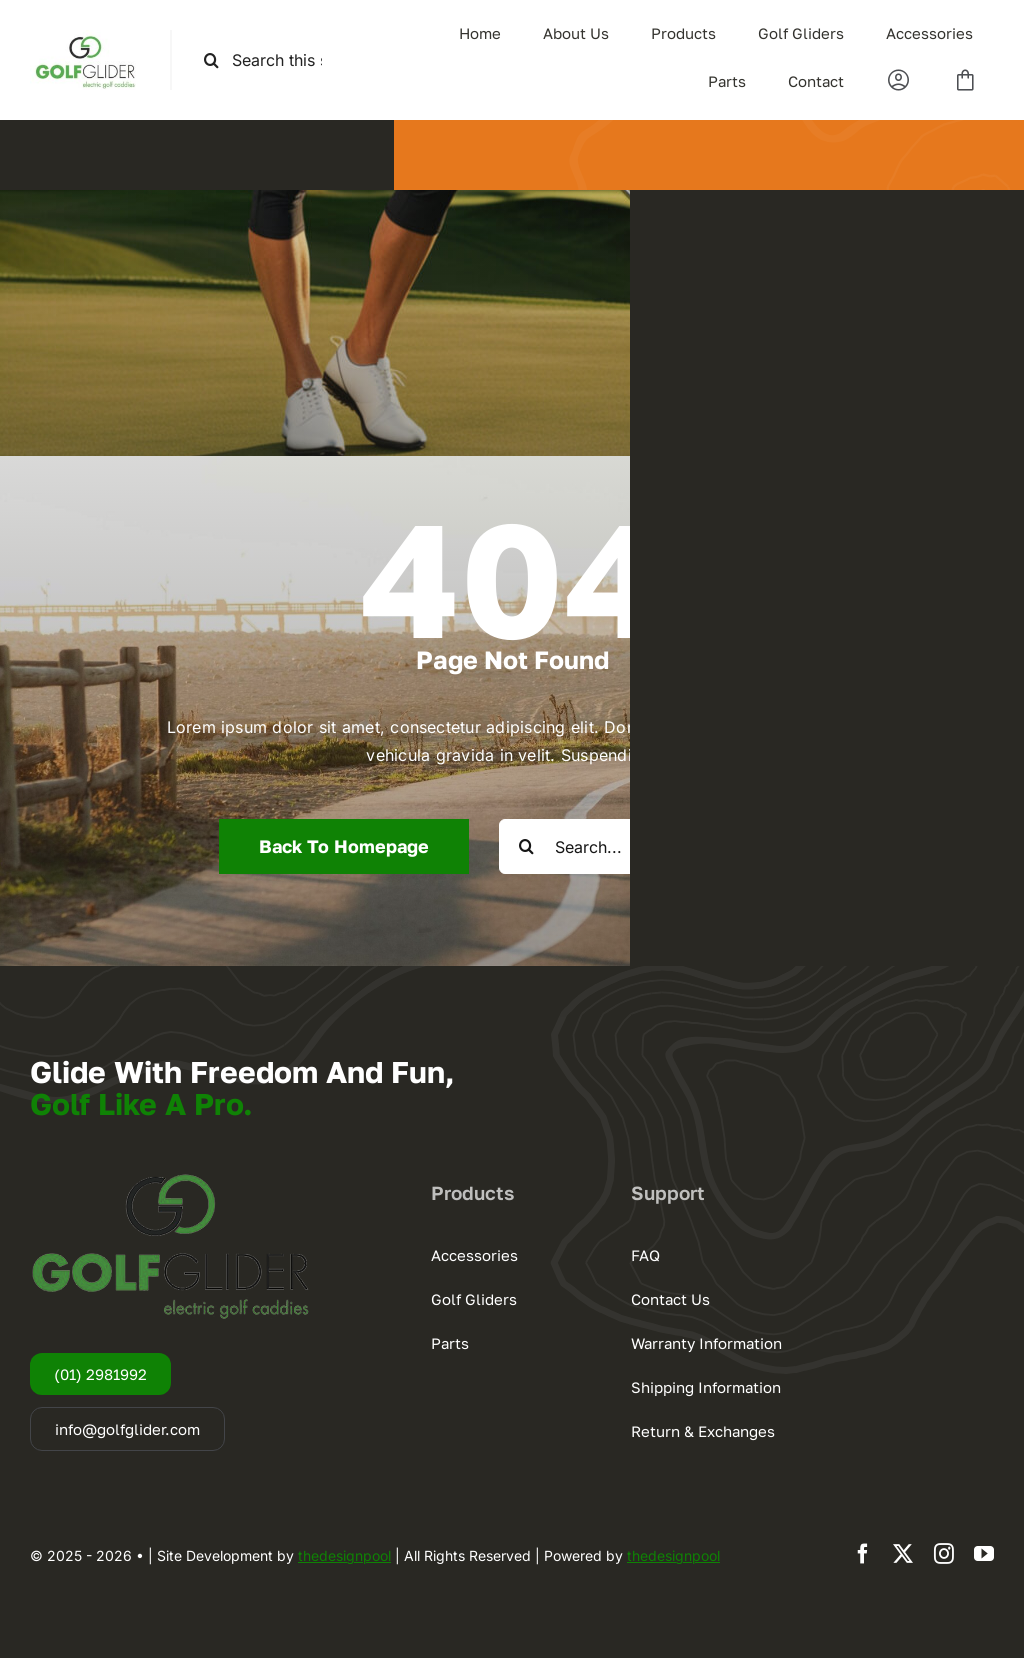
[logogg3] (85, 38)
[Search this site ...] (271, 60)
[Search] (211, 60)
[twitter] (903, 1554)
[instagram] (944, 1554)
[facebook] (863, 1554)
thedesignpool (344, 1555)
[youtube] (984, 1554)
